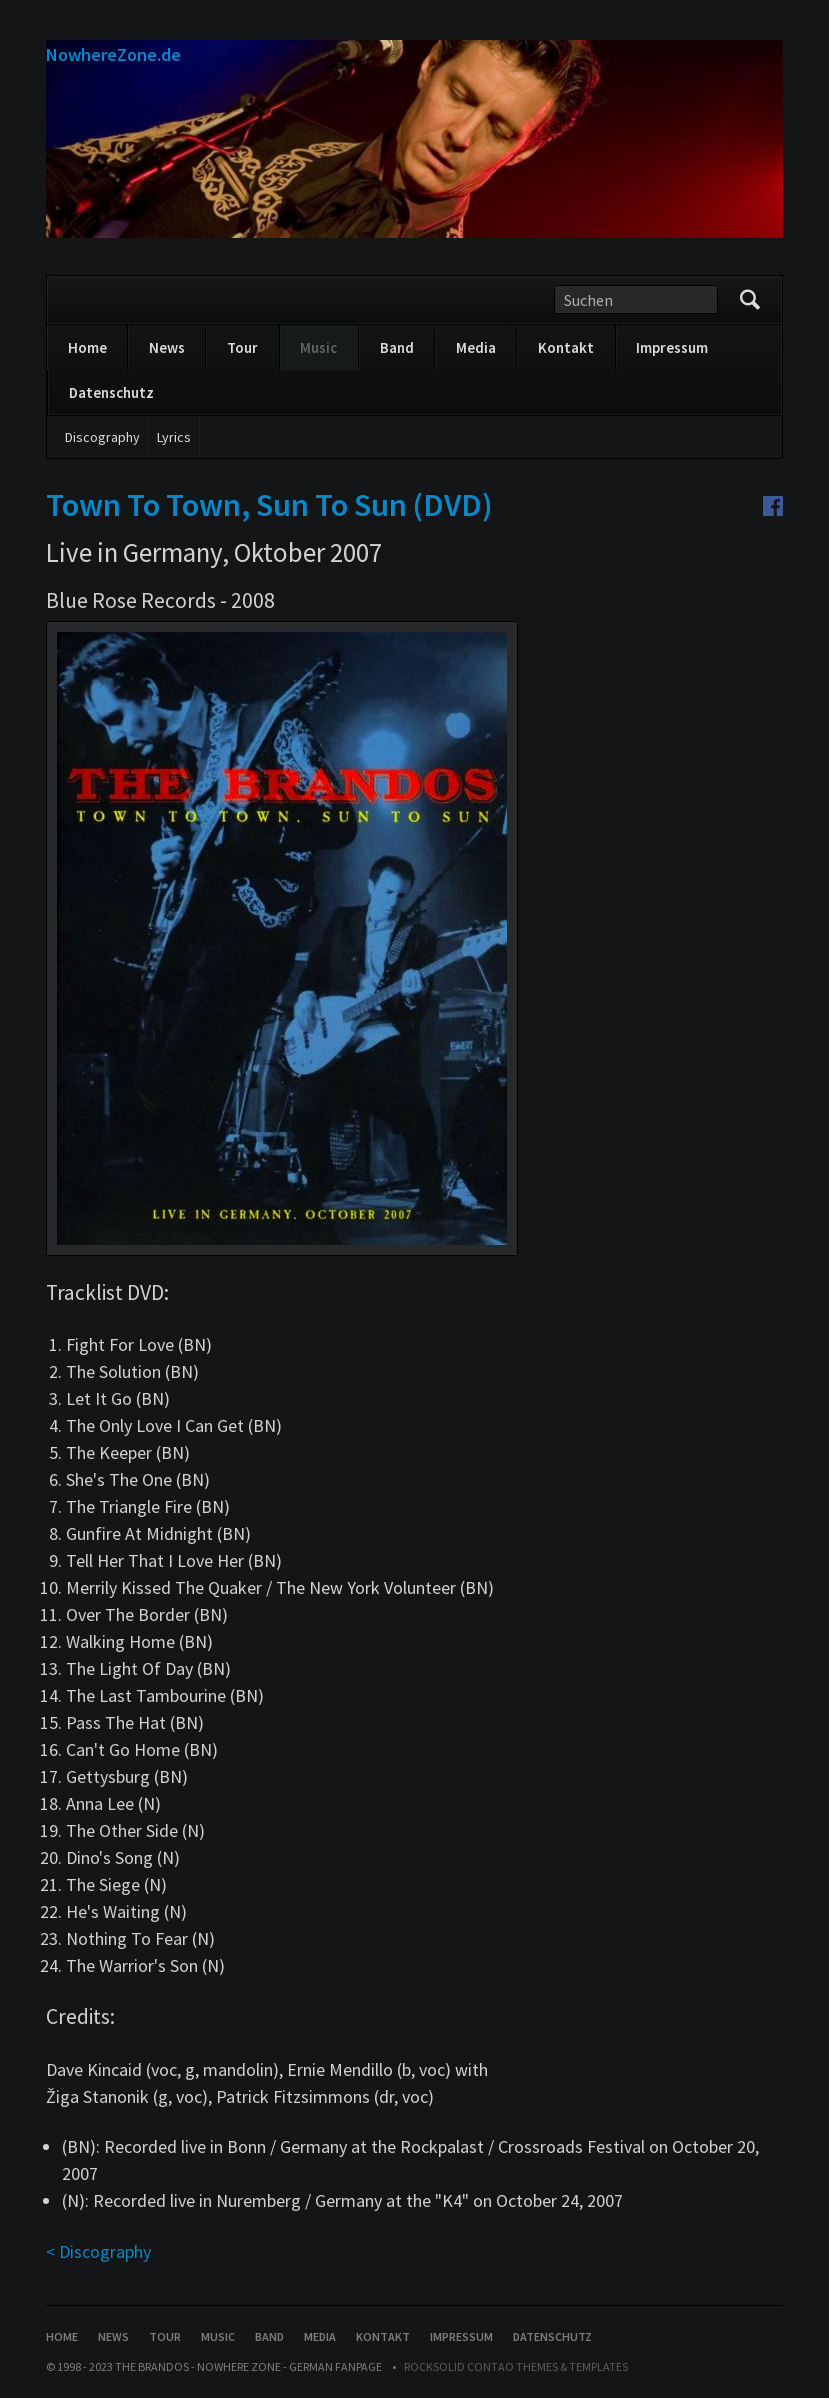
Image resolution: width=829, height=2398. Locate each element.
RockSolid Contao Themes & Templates (516, 2366)
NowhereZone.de (113, 54)
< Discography (98, 2251)
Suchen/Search (750, 300)
